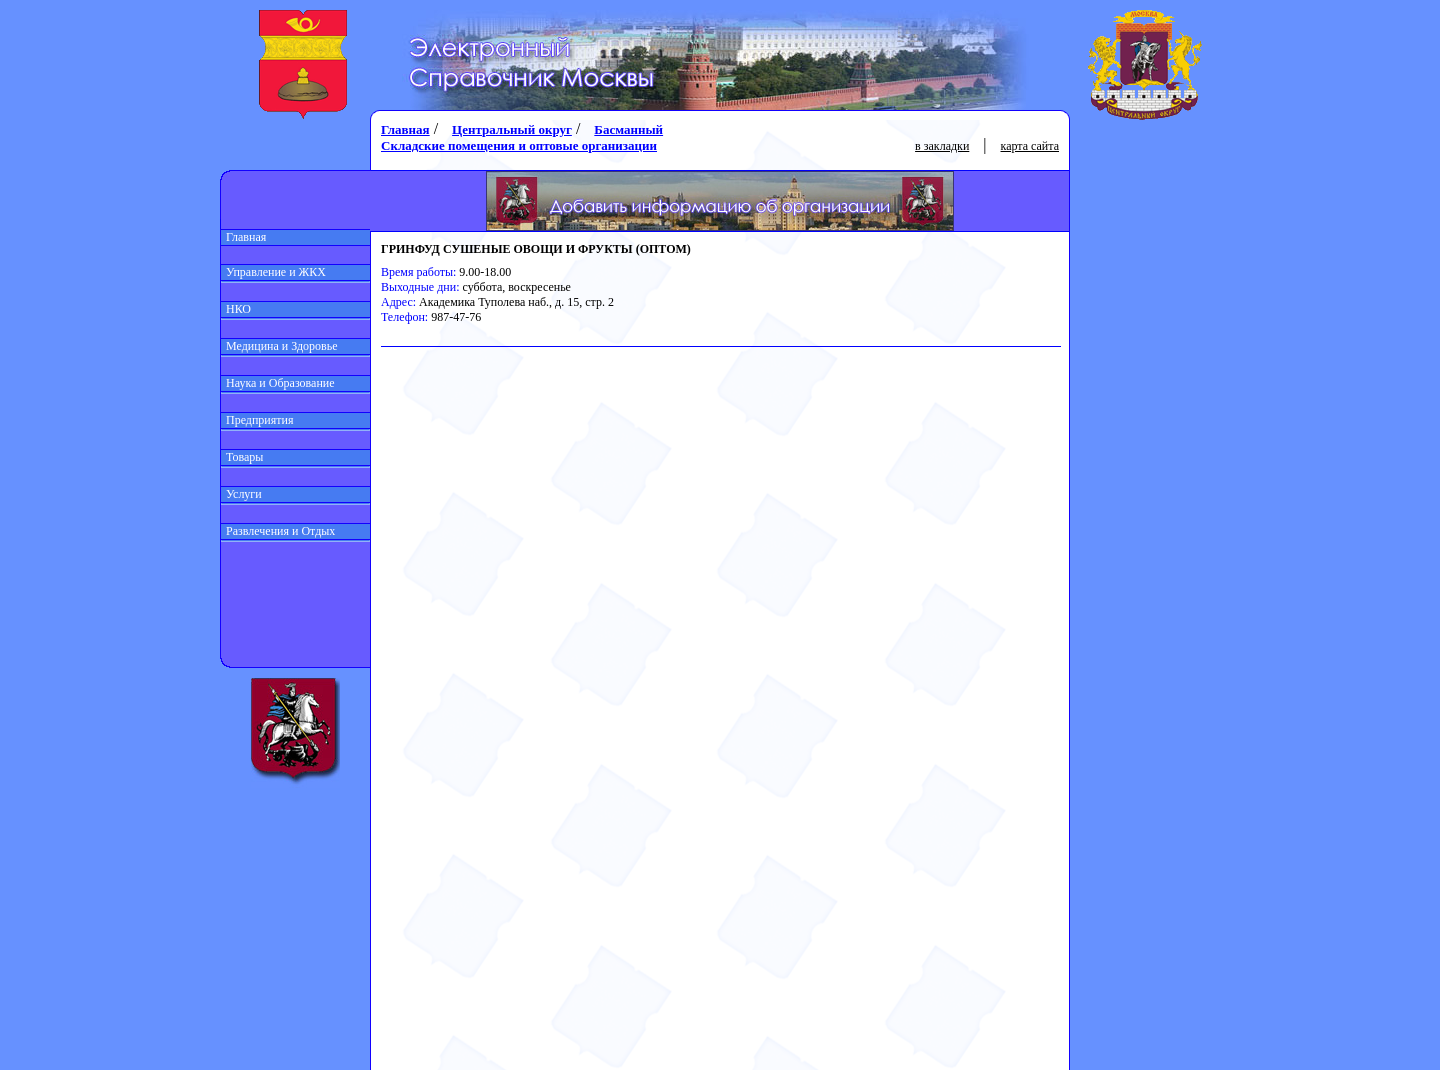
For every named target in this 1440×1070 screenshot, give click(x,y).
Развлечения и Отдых (278, 531)
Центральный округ (512, 129)
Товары (242, 457)
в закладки (942, 146)
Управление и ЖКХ (273, 272)
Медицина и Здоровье (279, 346)
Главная (243, 237)
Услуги (241, 494)
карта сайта (1030, 146)
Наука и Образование (278, 383)
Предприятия (257, 420)
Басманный (628, 129)
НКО (236, 309)
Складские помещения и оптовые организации (519, 145)
